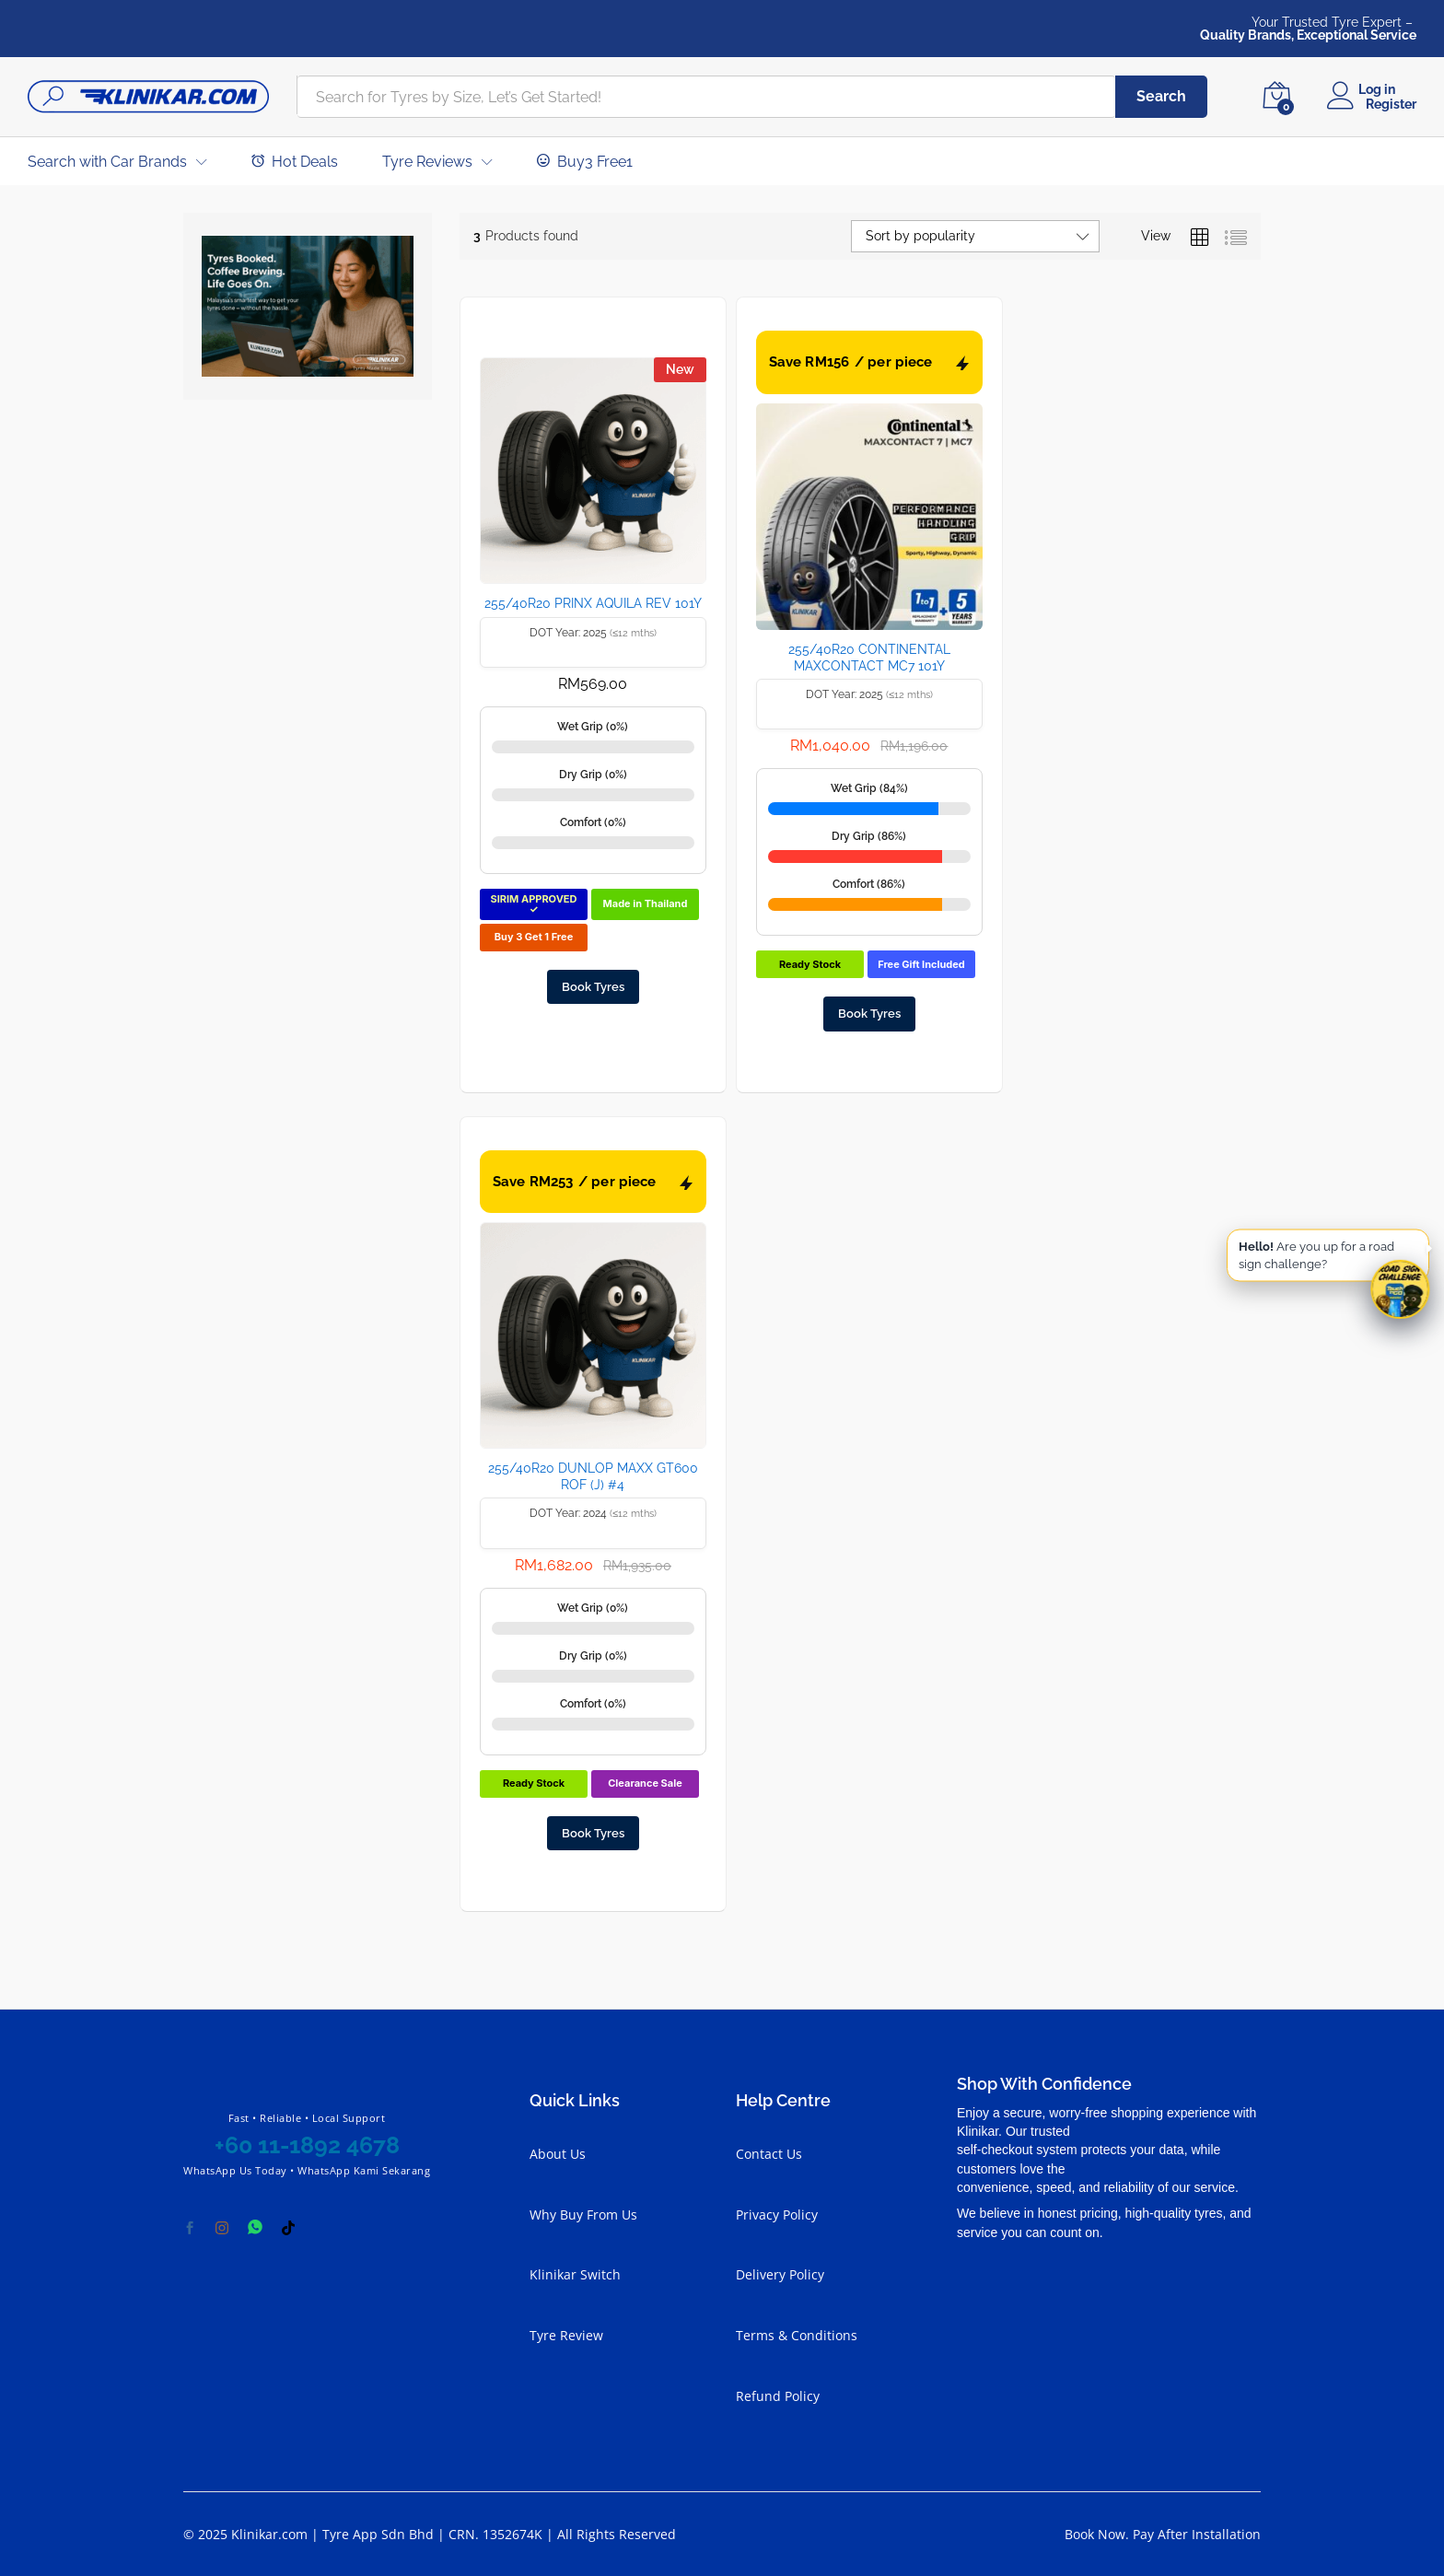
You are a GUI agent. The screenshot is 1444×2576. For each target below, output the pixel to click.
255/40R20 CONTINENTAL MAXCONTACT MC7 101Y (869, 657)
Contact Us (769, 2153)
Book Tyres (593, 987)
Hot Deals (294, 161)
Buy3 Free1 (585, 161)
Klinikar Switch (575, 2274)
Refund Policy (778, 2396)
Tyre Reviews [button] (427, 162)
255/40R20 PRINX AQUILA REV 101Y (593, 603)
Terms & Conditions (796, 2335)
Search (1161, 96)
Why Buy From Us (583, 2214)
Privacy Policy (777, 2214)
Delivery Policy (780, 2274)
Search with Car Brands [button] (107, 162)
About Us (558, 2153)
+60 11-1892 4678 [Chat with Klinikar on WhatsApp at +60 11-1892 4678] (307, 2145)
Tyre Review (566, 2335)
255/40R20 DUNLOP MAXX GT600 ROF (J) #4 (593, 1476)
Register (1391, 104)
